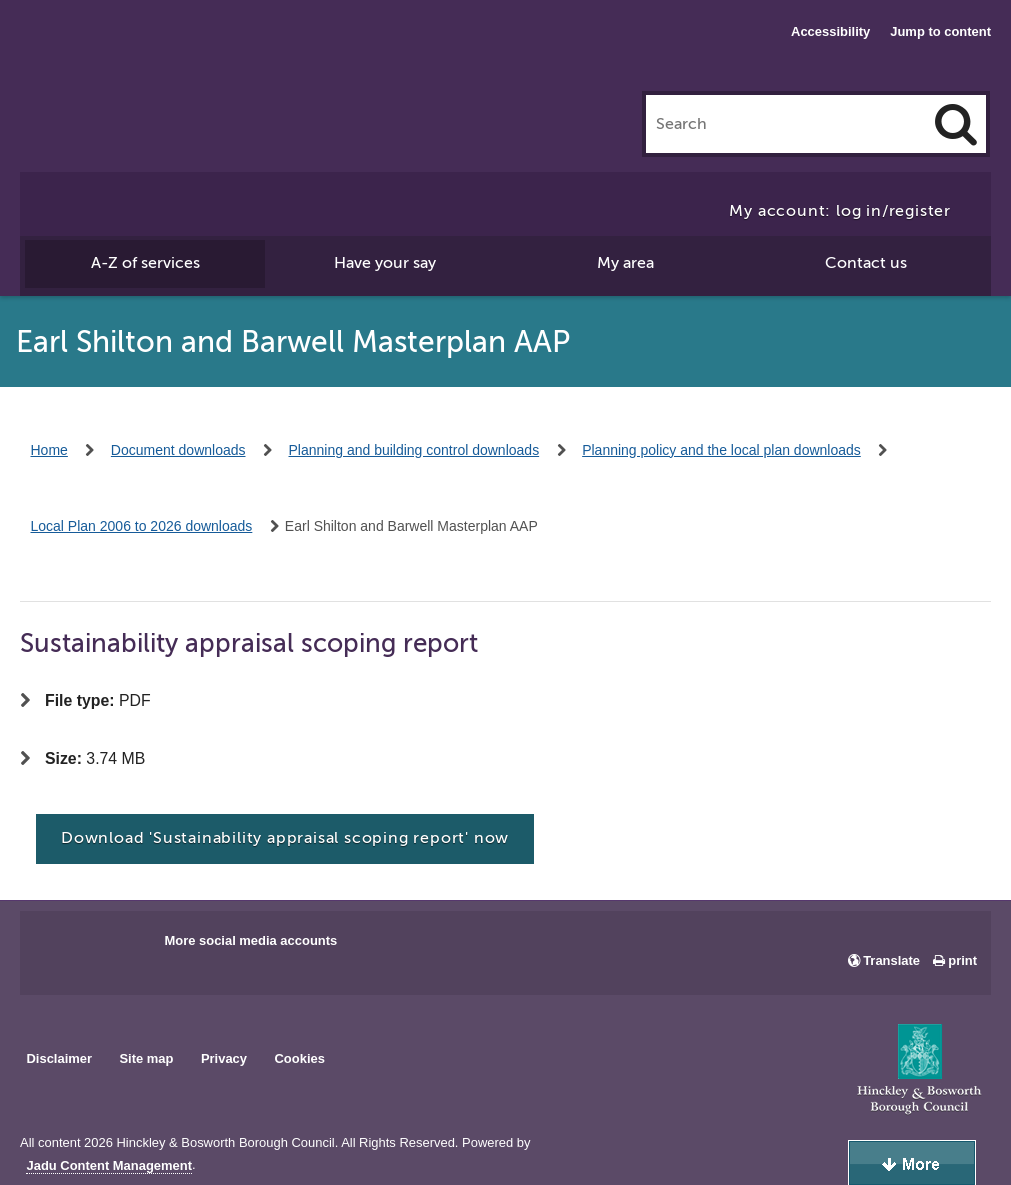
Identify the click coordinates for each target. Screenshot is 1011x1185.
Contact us (866, 263)
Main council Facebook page (56, 947)
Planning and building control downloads (414, 450)
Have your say (385, 263)
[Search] (956, 124)
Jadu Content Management (109, 1166)
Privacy (224, 1058)
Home (49, 450)
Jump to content (940, 31)
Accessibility (830, 31)
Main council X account (118, 947)
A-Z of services (145, 263)
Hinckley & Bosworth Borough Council (102, 55)
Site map (146, 1058)
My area (625, 263)
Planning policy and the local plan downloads (721, 450)
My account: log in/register (840, 211)
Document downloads (178, 450)
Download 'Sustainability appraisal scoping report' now (285, 838)
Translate (891, 960)
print (962, 960)
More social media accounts (250, 940)
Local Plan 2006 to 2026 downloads (142, 526)
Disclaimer (59, 1058)
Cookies (300, 1058)
